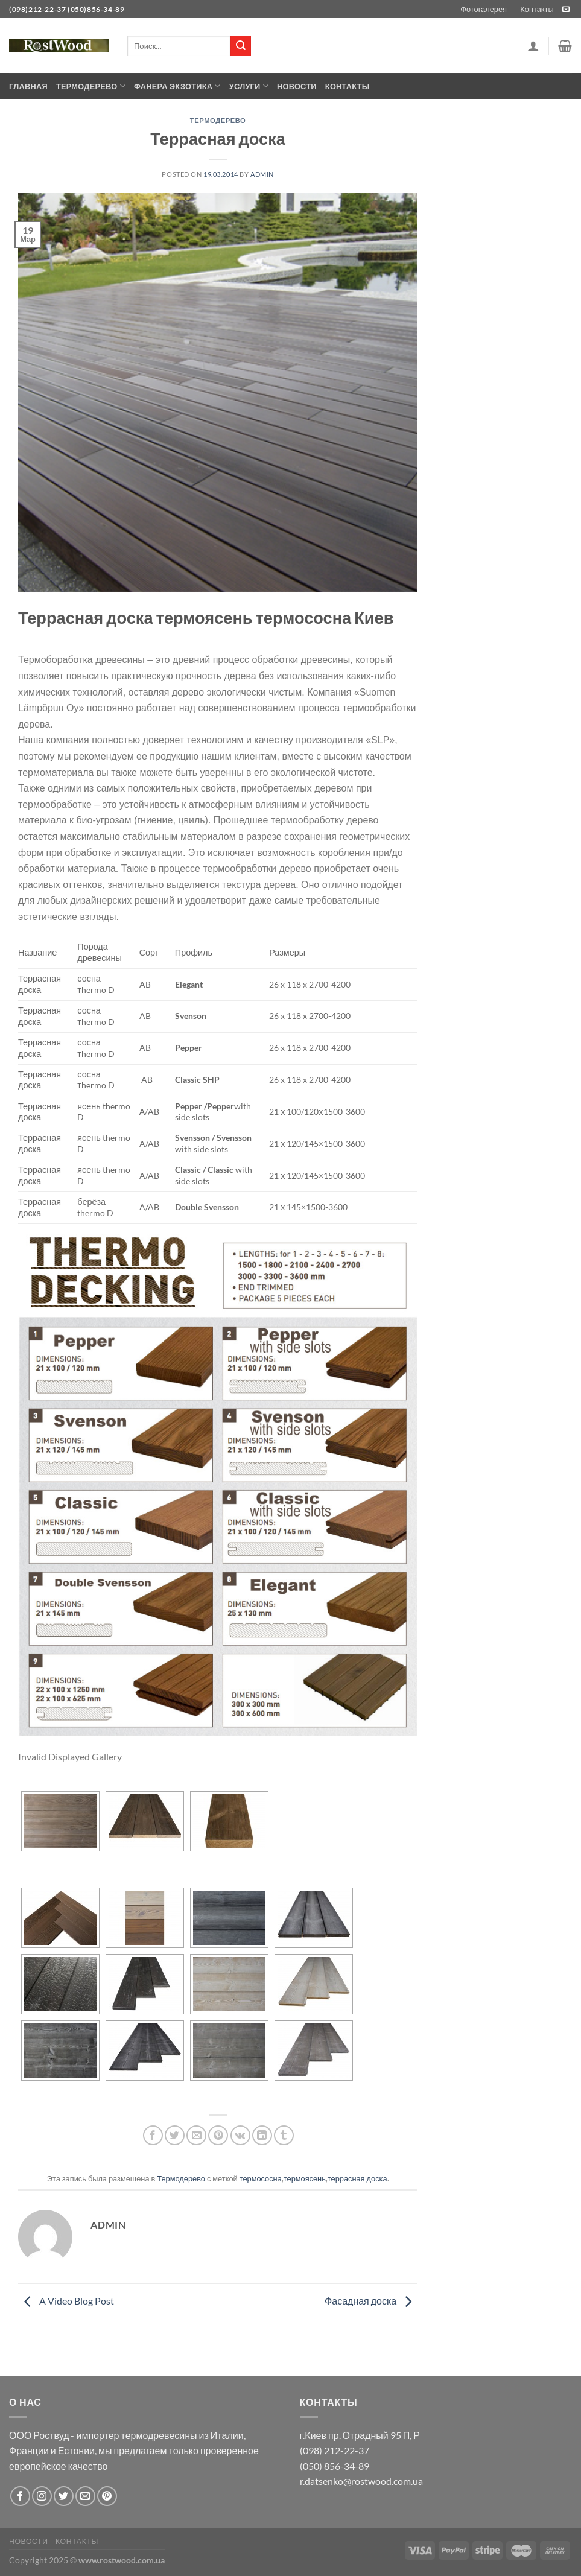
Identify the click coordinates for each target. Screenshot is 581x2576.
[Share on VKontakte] (240, 2135)
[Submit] (240, 46)
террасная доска (357, 2178)
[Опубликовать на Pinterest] (218, 2135)
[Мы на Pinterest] (107, 2496)
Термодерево (90, 86)
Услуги (248, 86)
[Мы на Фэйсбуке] (20, 2496)
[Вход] (533, 46)
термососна (261, 2178)
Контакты (536, 9)
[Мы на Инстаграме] (42, 2496)
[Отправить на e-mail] (566, 9)
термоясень (305, 2178)
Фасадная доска (371, 2300)
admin (262, 174)
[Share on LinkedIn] (262, 2135)
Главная (28, 86)
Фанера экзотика (177, 86)
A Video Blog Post (66, 2300)
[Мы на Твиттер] (64, 2496)
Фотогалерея (483, 9)
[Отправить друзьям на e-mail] (196, 2135)
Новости (297, 86)
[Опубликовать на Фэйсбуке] (153, 2135)
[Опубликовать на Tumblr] (284, 2135)
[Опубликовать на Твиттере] (175, 2135)
